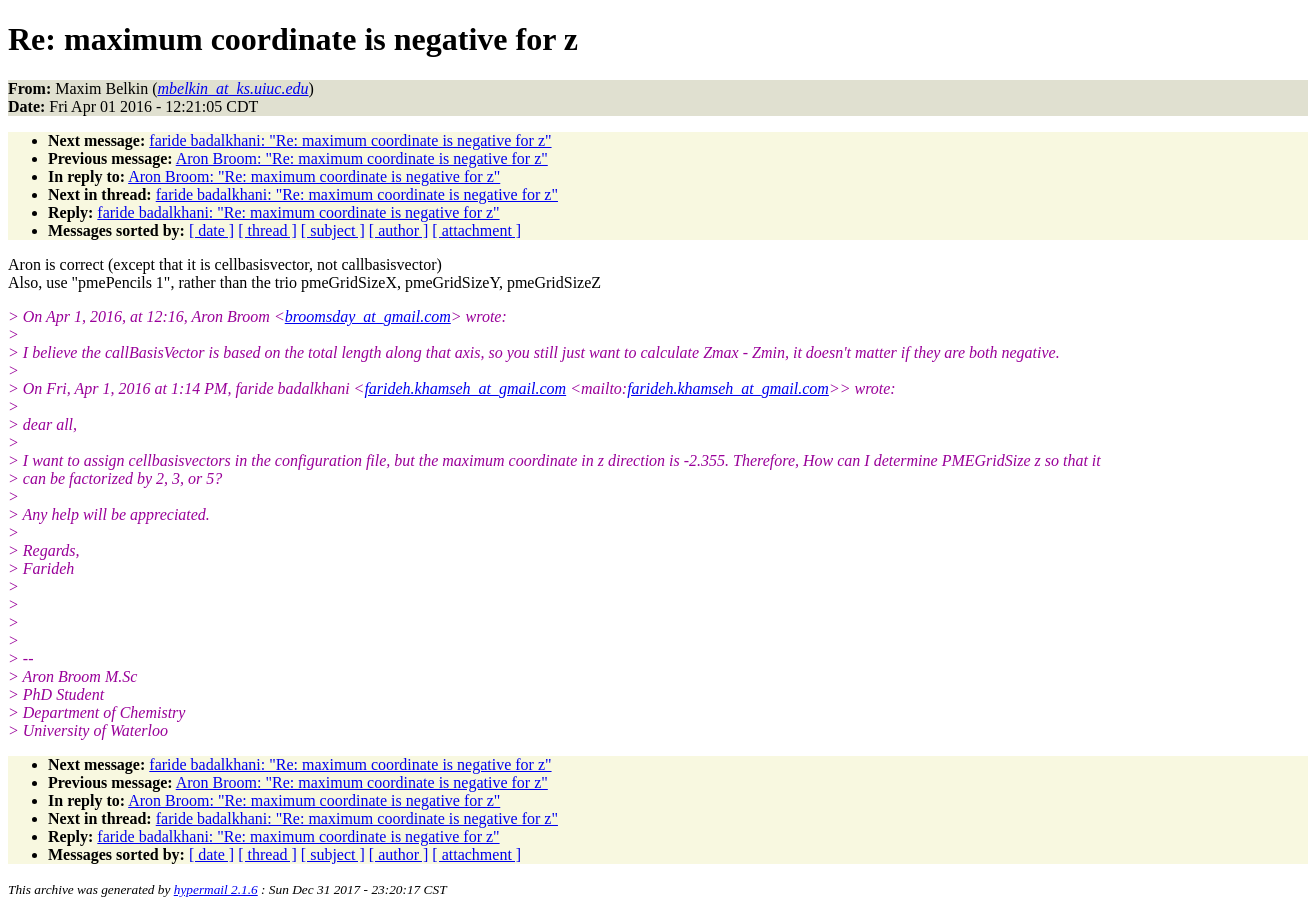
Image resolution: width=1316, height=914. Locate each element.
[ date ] (211, 230)
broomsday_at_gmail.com (368, 316)
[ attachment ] (476, 230)
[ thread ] (267, 230)
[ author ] (399, 230)
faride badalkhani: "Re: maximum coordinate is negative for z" (350, 140)
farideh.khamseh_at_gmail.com (465, 388)
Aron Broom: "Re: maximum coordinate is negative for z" (362, 158)
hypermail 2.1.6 (216, 889)
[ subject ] (333, 230)
